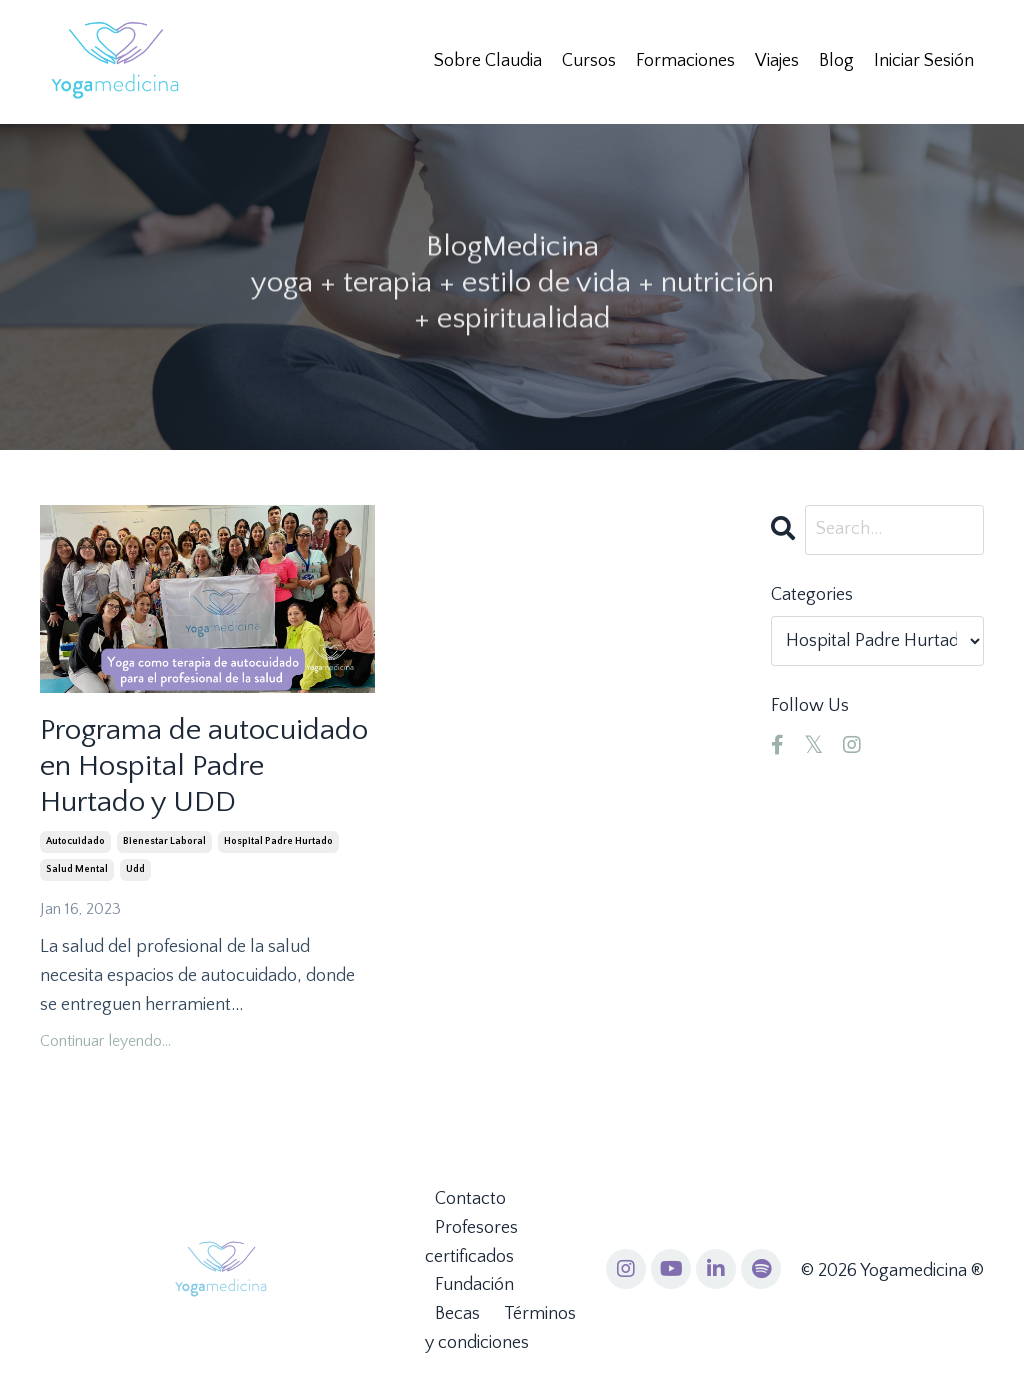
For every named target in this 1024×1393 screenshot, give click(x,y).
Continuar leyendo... (105, 1041)
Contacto (470, 1199)
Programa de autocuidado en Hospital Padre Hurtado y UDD (204, 766)
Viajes (777, 61)
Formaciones (685, 61)
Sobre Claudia (488, 61)
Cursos (589, 61)
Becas (457, 1314)
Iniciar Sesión (924, 61)
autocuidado (75, 841)
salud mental (77, 869)
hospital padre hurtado (278, 841)
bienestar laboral (164, 841)
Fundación (474, 1285)
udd (135, 869)
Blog (836, 61)
